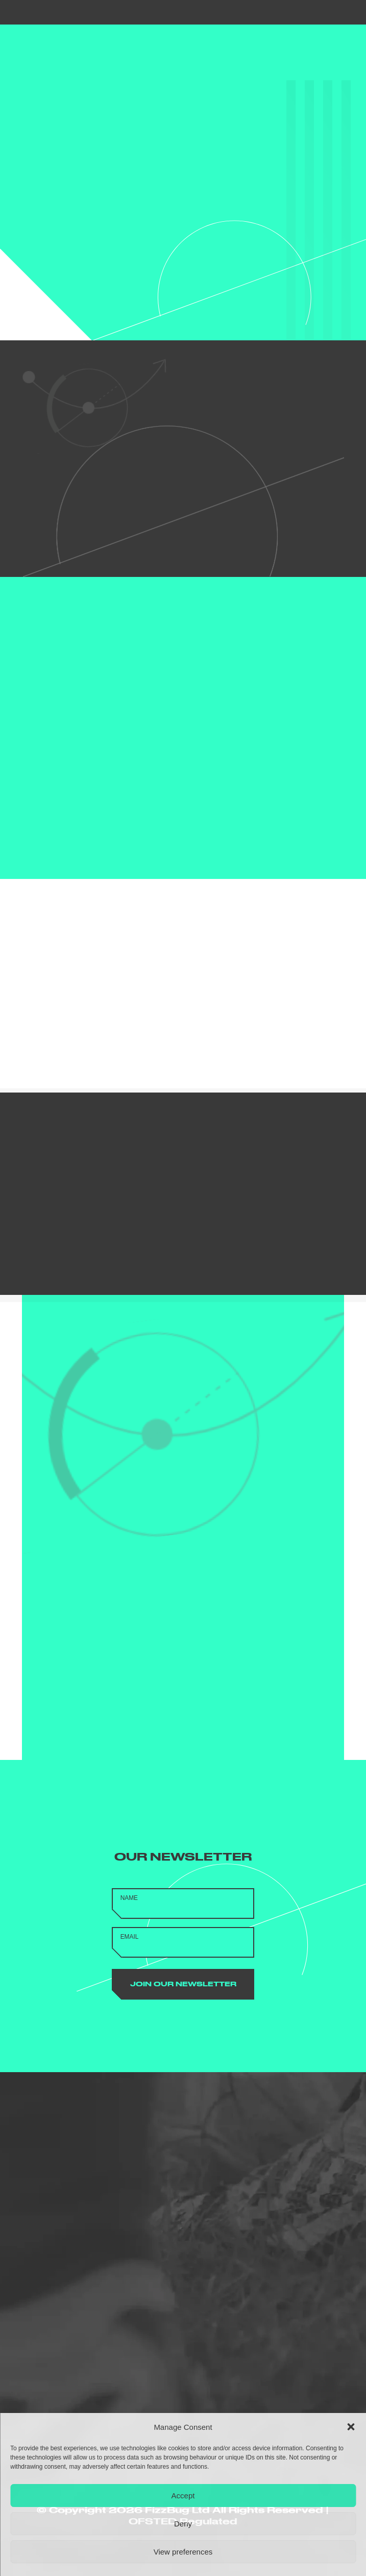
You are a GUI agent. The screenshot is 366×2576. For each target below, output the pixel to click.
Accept (183, 2495)
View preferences (183, 2551)
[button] (351, 2427)
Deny (183, 2523)
